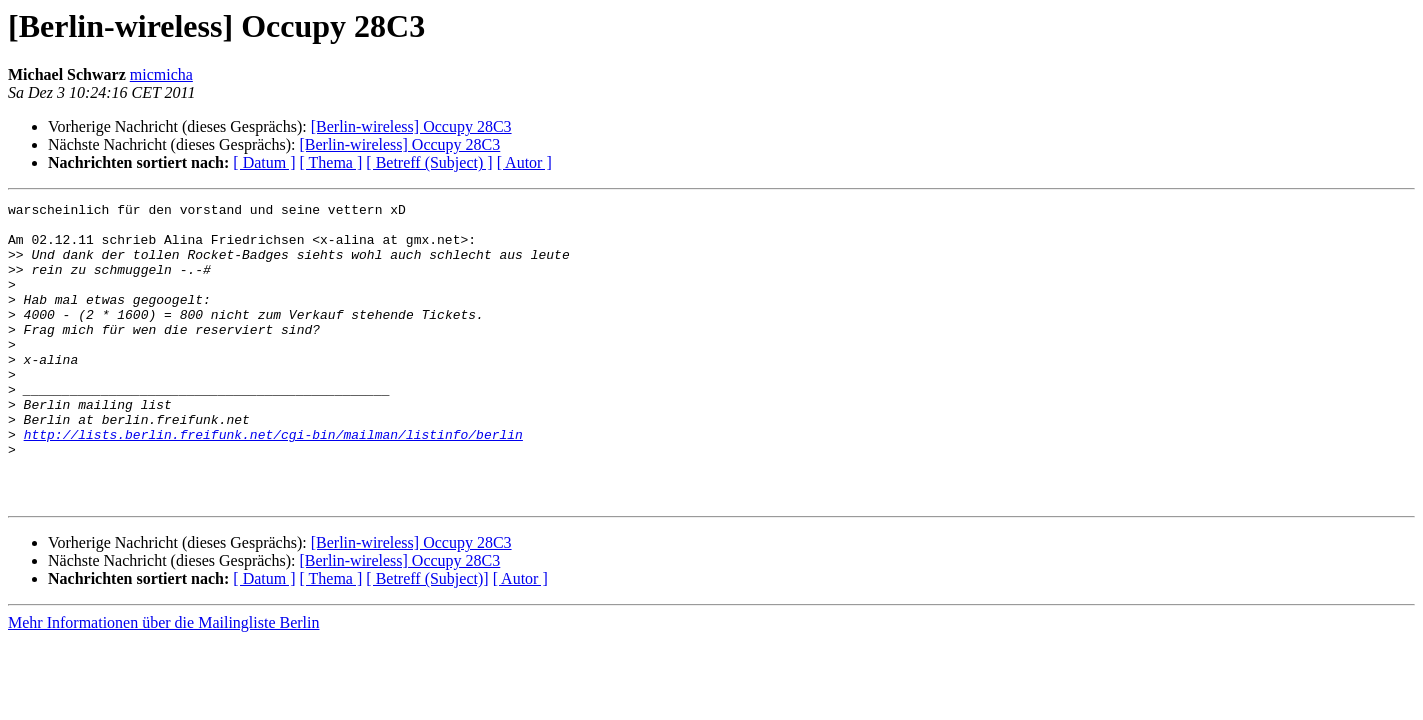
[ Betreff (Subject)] (427, 638)
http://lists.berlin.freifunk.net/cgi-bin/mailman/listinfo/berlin (273, 482)
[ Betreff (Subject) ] (429, 162)
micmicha (161, 74)
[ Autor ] (524, 162)
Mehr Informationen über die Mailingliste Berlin (163, 682)
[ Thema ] (331, 162)
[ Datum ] (264, 162)
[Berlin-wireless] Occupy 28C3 (411, 126)
